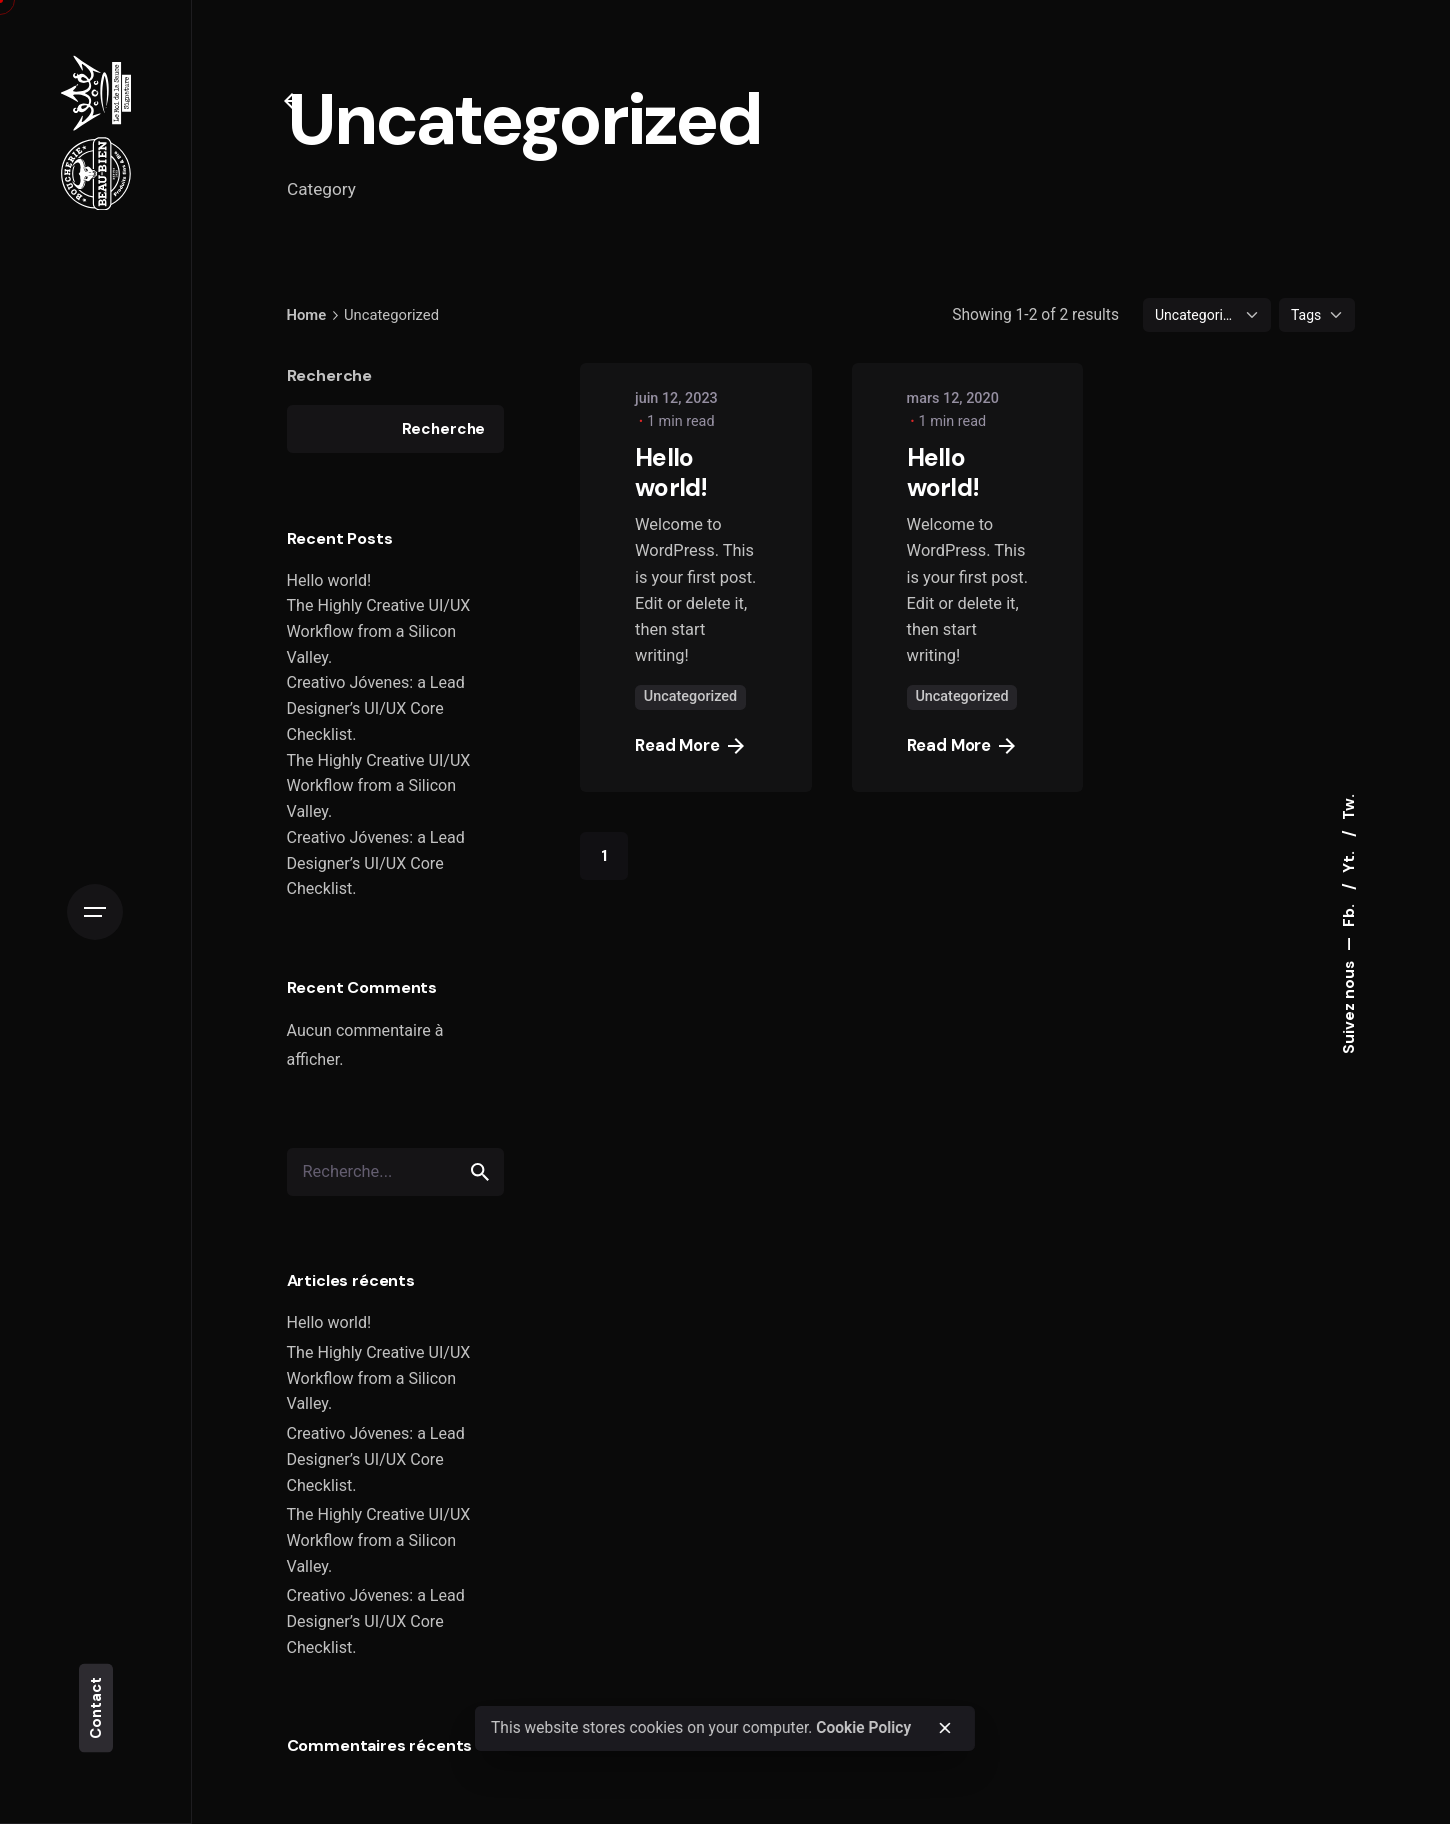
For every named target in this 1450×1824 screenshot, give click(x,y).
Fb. (1349, 913)
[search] (480, 1172)
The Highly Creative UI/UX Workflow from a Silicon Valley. (379, 631)
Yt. (1349, 860)
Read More (689, 745)
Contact (96, 1707)
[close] (944, 1728)
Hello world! (329, 580)
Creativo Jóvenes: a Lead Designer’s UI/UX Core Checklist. (376, 708)
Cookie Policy (863, 1728)
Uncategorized (690, 696)
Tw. (1349, 807)
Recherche (330, 375)
